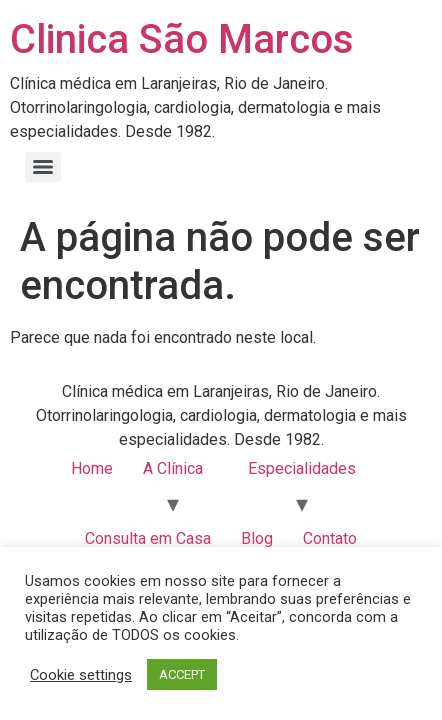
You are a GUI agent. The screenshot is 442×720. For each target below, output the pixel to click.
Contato (330, 538)
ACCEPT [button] (182, 674)
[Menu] (43, 167)
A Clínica (173, 468)
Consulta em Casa (148, 538)
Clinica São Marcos (182, 39)
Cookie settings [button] (81, 675)
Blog (257, 538)
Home (92, 468)
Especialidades (302, 468)
